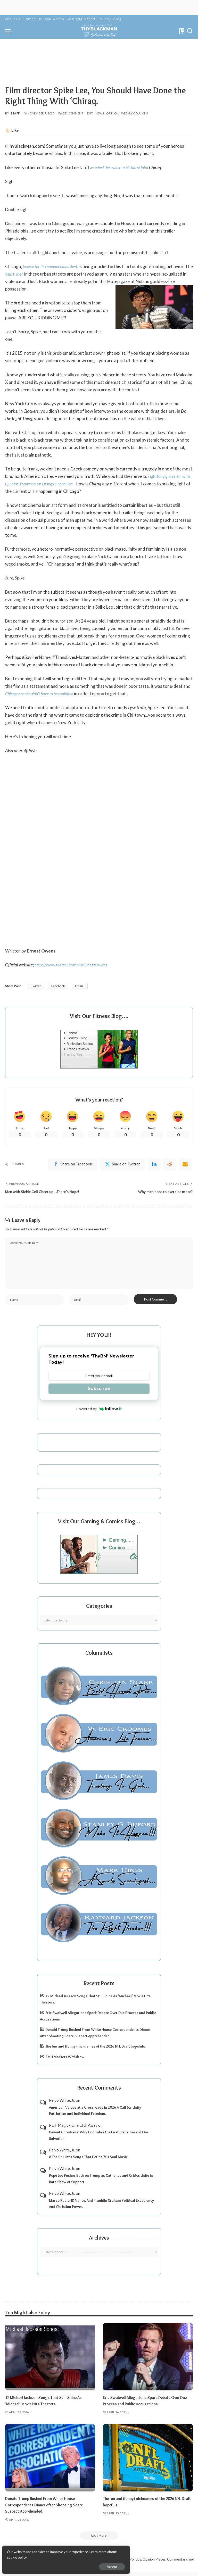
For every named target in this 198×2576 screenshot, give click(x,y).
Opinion (112, 113)
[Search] (190, 31)
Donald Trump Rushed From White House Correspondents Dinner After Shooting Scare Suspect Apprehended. (48, 2508)
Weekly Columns (134, 113)
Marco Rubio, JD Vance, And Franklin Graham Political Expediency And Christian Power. (101, 2206)
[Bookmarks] (181, 31)
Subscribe (99, 1391)
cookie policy (65, 2555)
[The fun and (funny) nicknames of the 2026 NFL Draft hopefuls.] (148, 2461)
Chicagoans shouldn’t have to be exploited (42, 693)
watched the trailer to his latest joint (122, 167)
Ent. (90, 113)
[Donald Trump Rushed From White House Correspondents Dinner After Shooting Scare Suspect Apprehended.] (50, 2461)
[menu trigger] (10, 31)
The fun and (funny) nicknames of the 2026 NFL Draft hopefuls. (95, 2049)
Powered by (99, 1412)
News (100, 113)
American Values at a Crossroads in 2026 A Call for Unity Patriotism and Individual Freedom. (95, 2113)
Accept (63, 2565)
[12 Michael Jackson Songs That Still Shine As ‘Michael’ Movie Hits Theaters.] (50, 2359)
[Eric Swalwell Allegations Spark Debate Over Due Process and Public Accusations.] (148, 2359)
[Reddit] (169, 1164)
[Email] (185, 1164)
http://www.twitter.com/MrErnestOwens (74, 964)
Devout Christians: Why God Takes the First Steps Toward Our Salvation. (98, 2138)
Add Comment (70, 113)
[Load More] (99, 2539)
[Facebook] (72, 1164)
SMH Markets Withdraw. (65, 2060)
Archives (99, 2240)
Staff (15, 113)
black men (23, 274)
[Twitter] (122, 1164)
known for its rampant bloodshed (52, 266)
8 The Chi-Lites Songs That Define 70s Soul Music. (88, 2160)
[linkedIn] (154, 1164)
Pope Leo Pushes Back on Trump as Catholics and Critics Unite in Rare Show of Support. (101, 2182)
